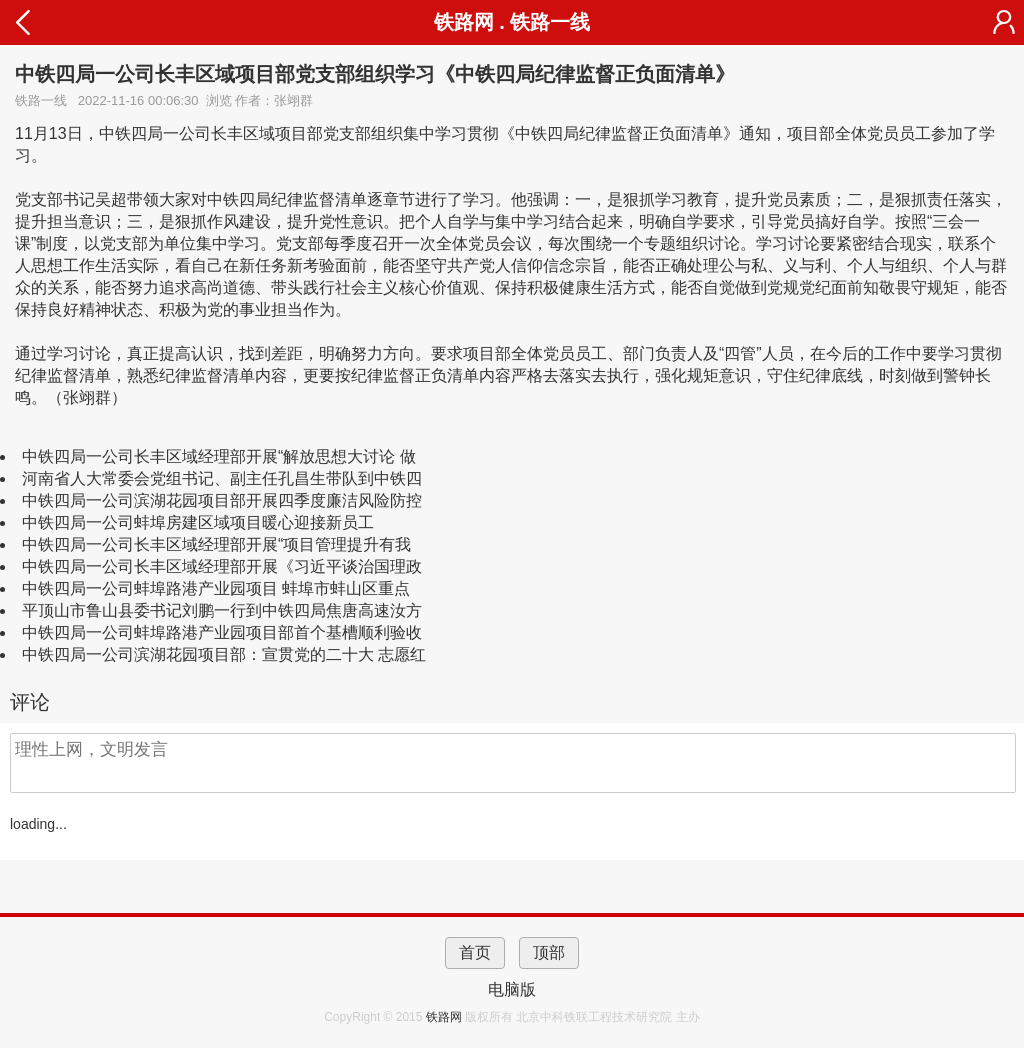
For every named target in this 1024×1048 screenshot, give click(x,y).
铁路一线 (550, 22)
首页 (475, 952)
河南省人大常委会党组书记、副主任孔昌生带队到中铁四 (222, 478)
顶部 (549, 952)
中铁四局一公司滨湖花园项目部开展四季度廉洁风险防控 (222, 500)
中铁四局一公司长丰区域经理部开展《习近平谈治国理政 (222, 566)
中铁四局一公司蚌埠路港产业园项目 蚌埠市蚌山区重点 (216, 588)
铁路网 (445, 1017)
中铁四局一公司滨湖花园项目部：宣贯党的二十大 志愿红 (224, 654)
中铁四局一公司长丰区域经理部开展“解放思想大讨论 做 (219, 456)
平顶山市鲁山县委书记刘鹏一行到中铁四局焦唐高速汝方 (222, 610)
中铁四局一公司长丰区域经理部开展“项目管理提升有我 (216, 544)
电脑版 (512, 989)
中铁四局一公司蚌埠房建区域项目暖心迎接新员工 (198, 522)
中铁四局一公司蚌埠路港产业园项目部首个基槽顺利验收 (222, 632)
